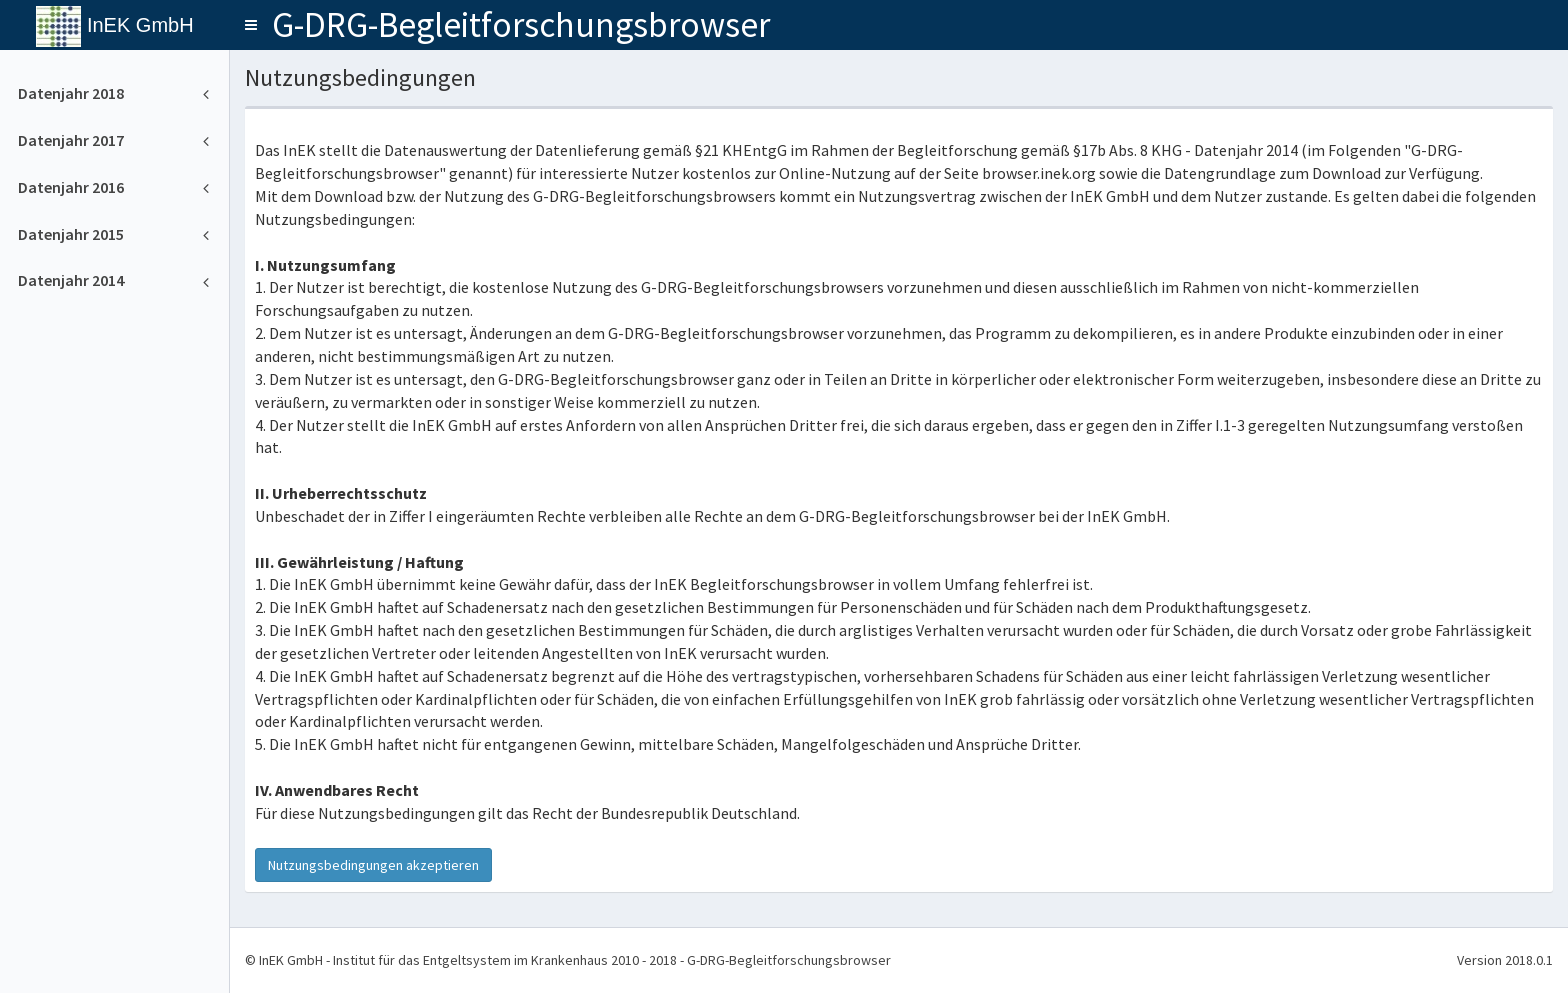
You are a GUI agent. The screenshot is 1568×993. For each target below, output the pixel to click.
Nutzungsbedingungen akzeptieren (373, 865)
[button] (251, 25)
